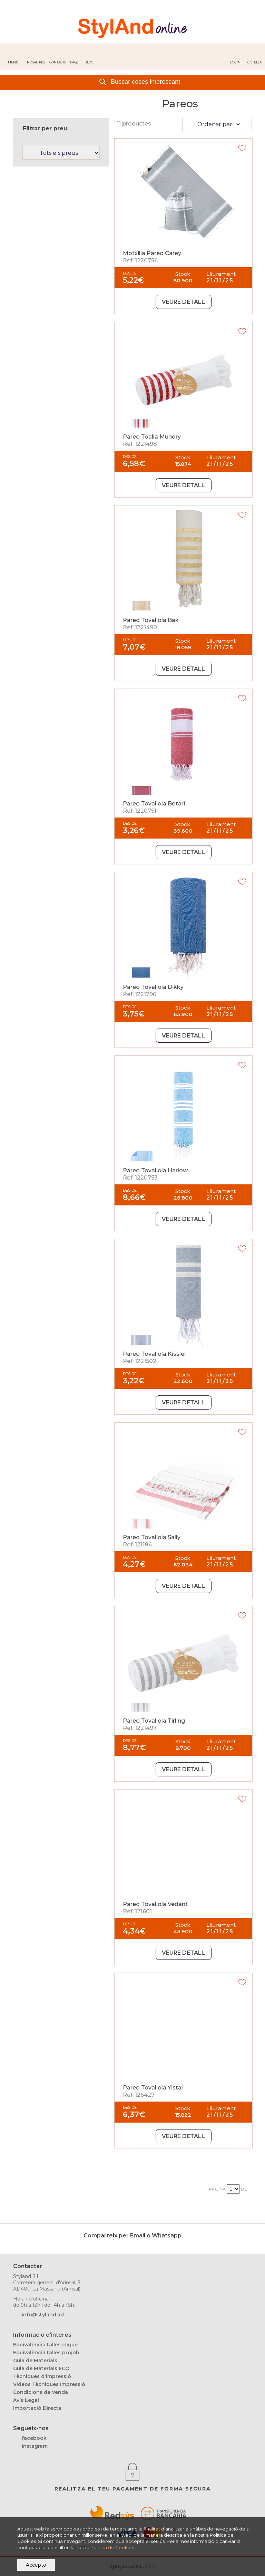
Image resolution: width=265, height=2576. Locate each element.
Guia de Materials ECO (41, 2368)
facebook (34, 2438)
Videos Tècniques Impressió (49, 2384)
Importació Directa (37, 2408)
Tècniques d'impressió (42, 2376)
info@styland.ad (43, 2315)
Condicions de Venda (40, 2392)
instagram (35, 2446)
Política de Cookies (112, 2547)
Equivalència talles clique (45, 2345)
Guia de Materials (35, 2360)
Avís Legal (26, 2400)
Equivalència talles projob (46, 2352)
